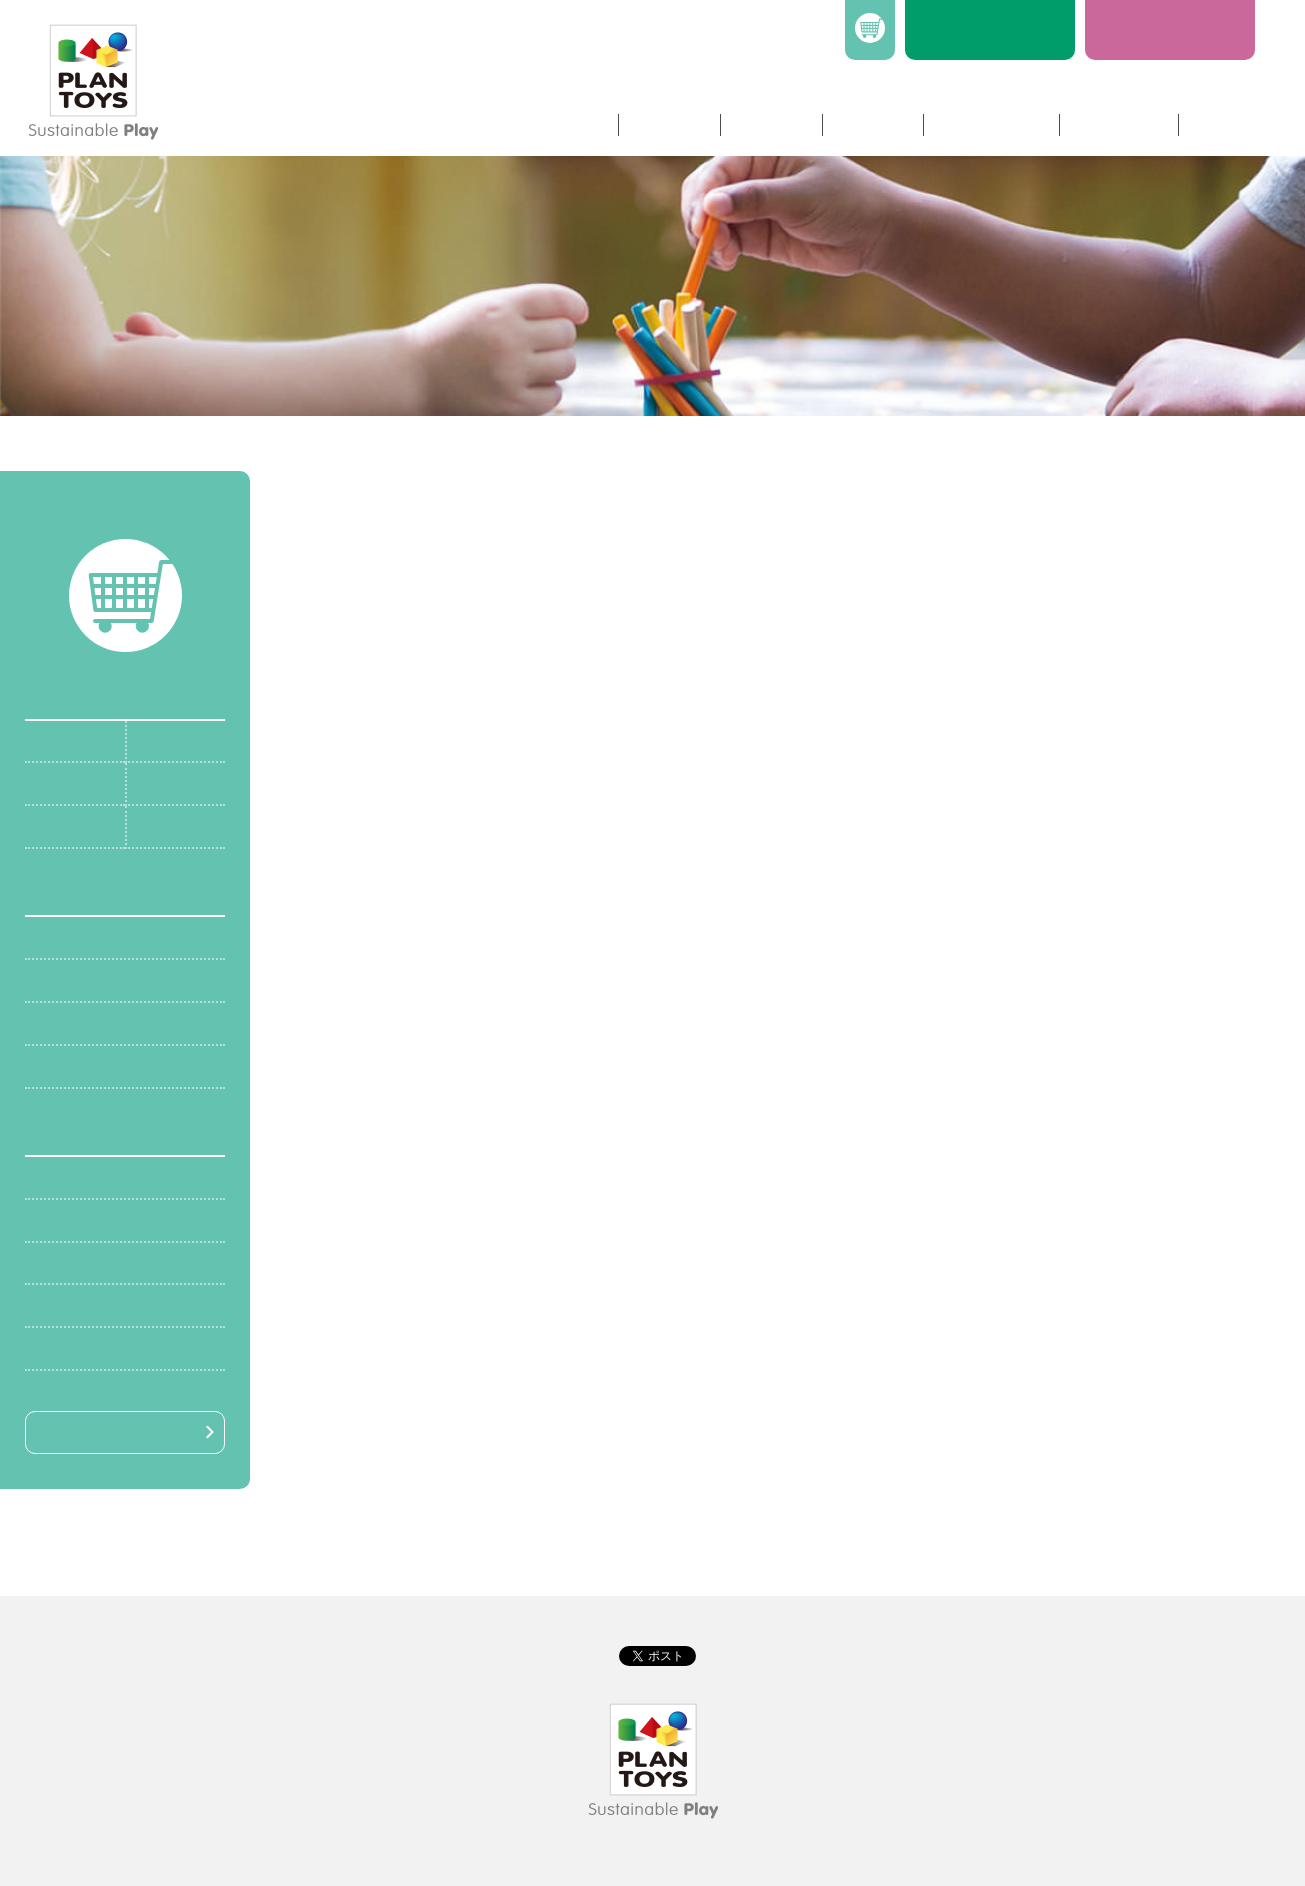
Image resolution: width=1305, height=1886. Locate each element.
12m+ (55, 782)
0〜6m (58, 740)
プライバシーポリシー (520, 1566)
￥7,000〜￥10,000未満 (119, 1304)
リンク (1219, 124)
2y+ (48, 825)
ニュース (872, 124)
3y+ (150, 825)
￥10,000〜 (75, 1347)
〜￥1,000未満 (87, 1176)
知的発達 (67, 1022)
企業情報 (770, 124)
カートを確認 (125, 518)
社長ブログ (1117, 124)
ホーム (574, 124)
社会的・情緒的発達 (107, 979)
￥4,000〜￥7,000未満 (115, 1262)
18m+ (157, 782)
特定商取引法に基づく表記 (679, 1566)
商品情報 (668, 124)
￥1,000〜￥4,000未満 (115, 1219)
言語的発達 (75, 1065)
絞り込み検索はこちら (116, 1431)
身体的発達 (75, 936)
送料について (811, 1566)
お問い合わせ (990, 124)
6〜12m (165, 740)
